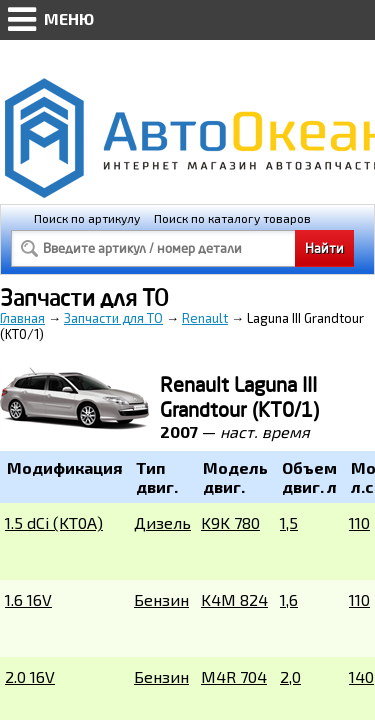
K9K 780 (230, 522)
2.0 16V (30, 676)
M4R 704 (234, 676)
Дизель (162, 522)
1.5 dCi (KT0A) (54, 522)
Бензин (161, 599)
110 (359, 522)
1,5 (289, 522)
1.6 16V (28, 599)
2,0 (290, 676)
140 (361, 676)
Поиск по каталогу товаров (232, 218)
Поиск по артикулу (87, 218)
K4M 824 (234, 599)
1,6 (289, 599)
